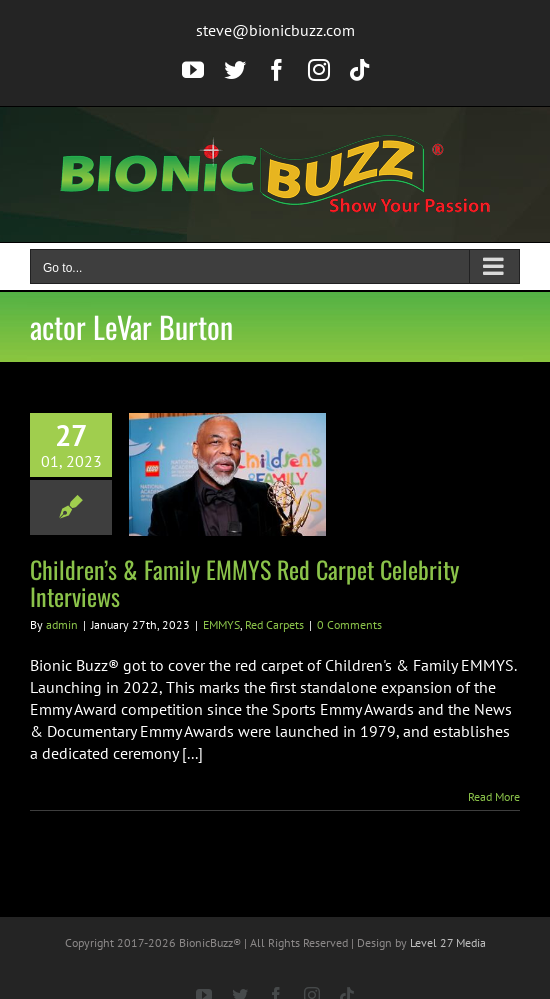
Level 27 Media (448, 942)
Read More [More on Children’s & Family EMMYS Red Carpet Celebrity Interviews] (494, 796)
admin (62, 624)
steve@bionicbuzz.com (275, 30)
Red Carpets (274, 624)
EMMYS (221, 624)
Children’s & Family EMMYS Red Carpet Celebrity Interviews (244, 582)
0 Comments (349, 624)
